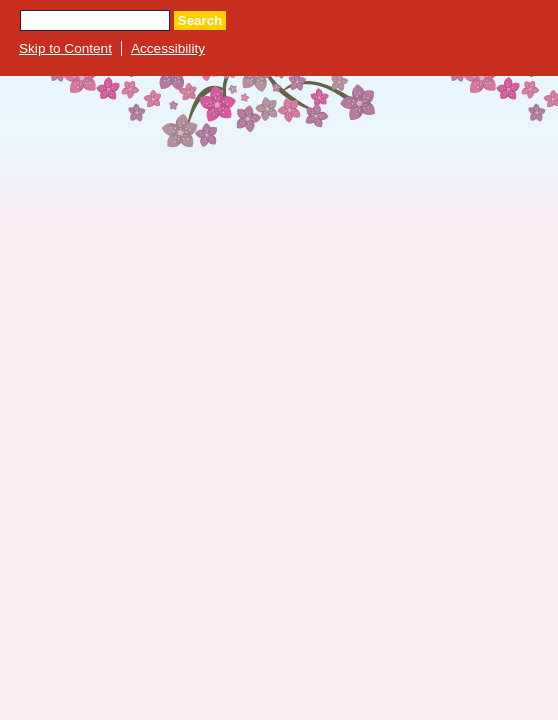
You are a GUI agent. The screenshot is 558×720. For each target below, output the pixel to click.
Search (200, 20)
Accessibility (168, 48)
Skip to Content (65, 48)
